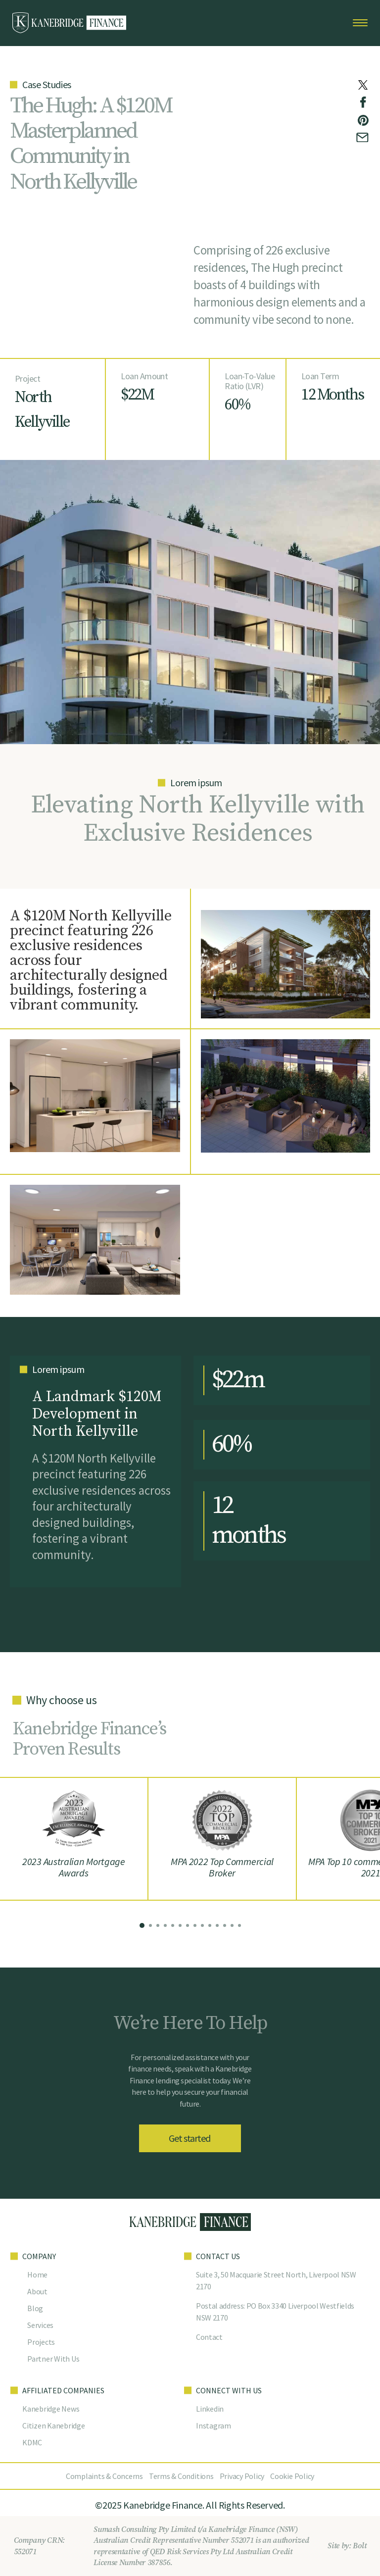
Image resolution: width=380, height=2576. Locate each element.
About (37, 2291)
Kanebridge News (50, 2409)
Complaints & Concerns (104, 2476)
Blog (35, 2308)
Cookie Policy (292, 2476)
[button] (142, 1925)
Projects (41, 2342)
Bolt (359, 2546)
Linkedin (210, 2409)
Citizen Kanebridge (53, 2425)
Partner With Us (53, 2359)
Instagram (213, 2425)
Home (37, 2274)
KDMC (32, 2442)
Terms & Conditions (181, 2476)
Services (40, 2325)
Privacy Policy (242, 2476)
